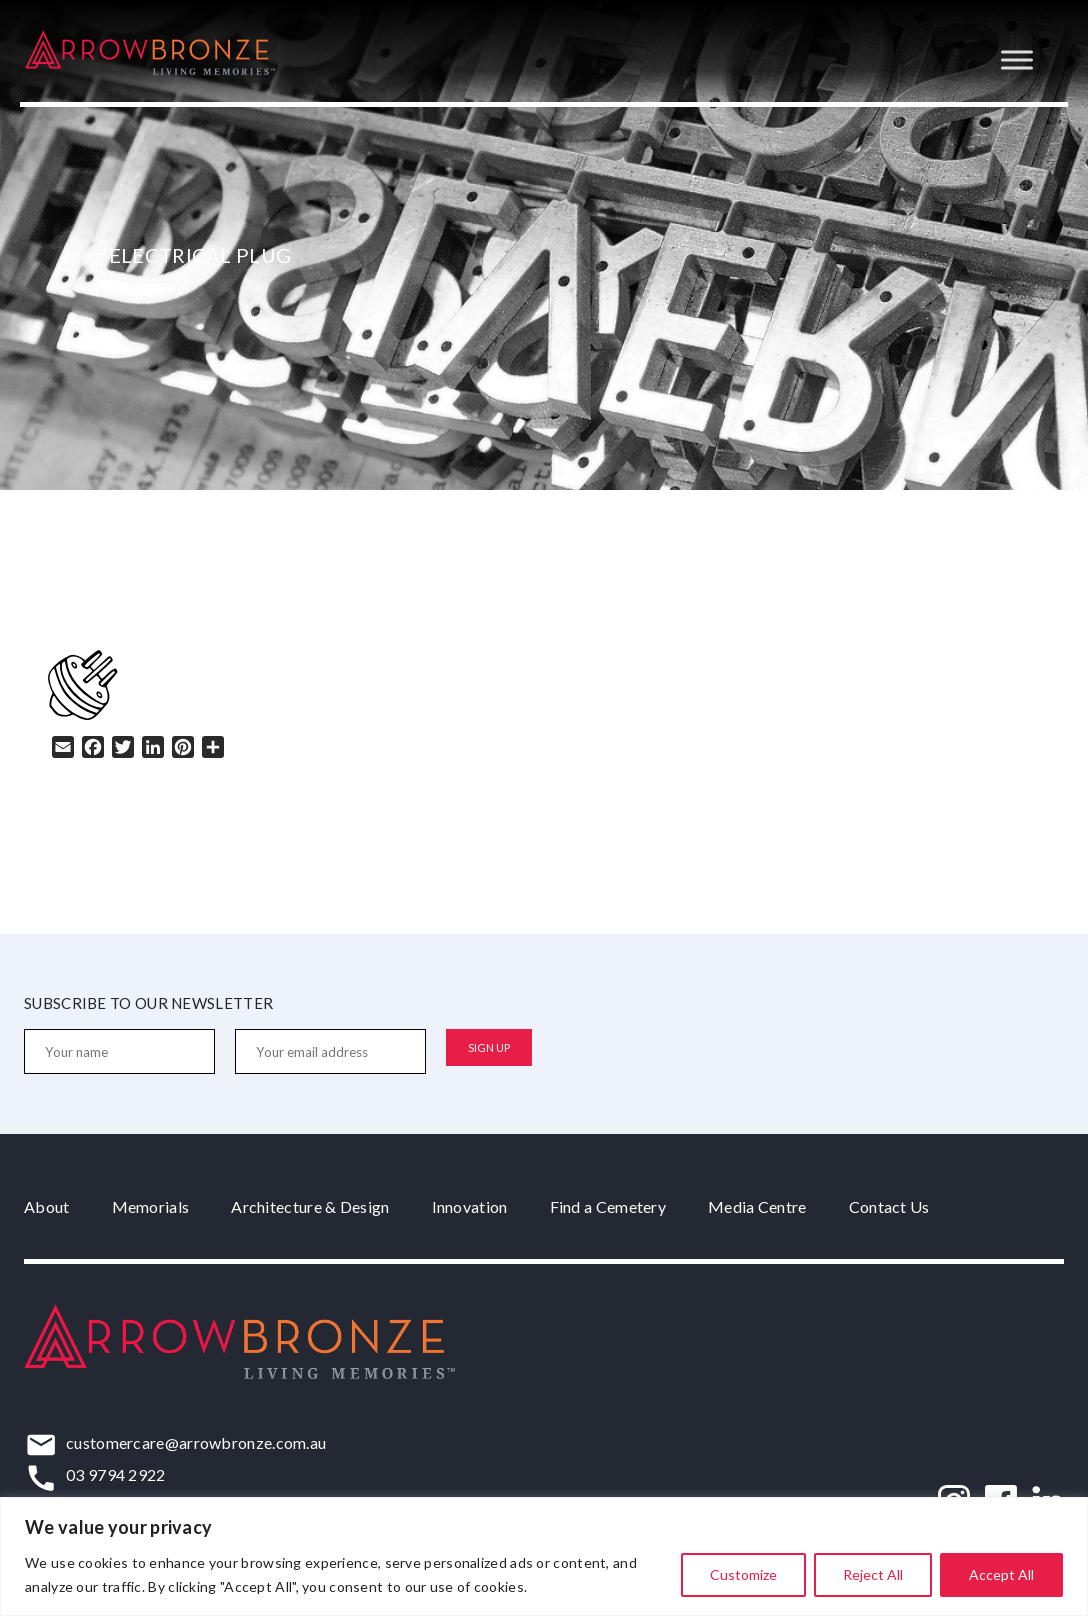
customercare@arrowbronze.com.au (196, 1442)
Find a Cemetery (608, 1206)
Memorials (151, 1206)
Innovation (470, 1206)
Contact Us (889, 1206)
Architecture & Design (310, 1206)
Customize (743, 1574)
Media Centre (757, 1206)
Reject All (873, 1574)
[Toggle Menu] (1017, 59)
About (47, 1206)
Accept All (1001, 1574)
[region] (544, 1556)
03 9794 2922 (116, 1474)
